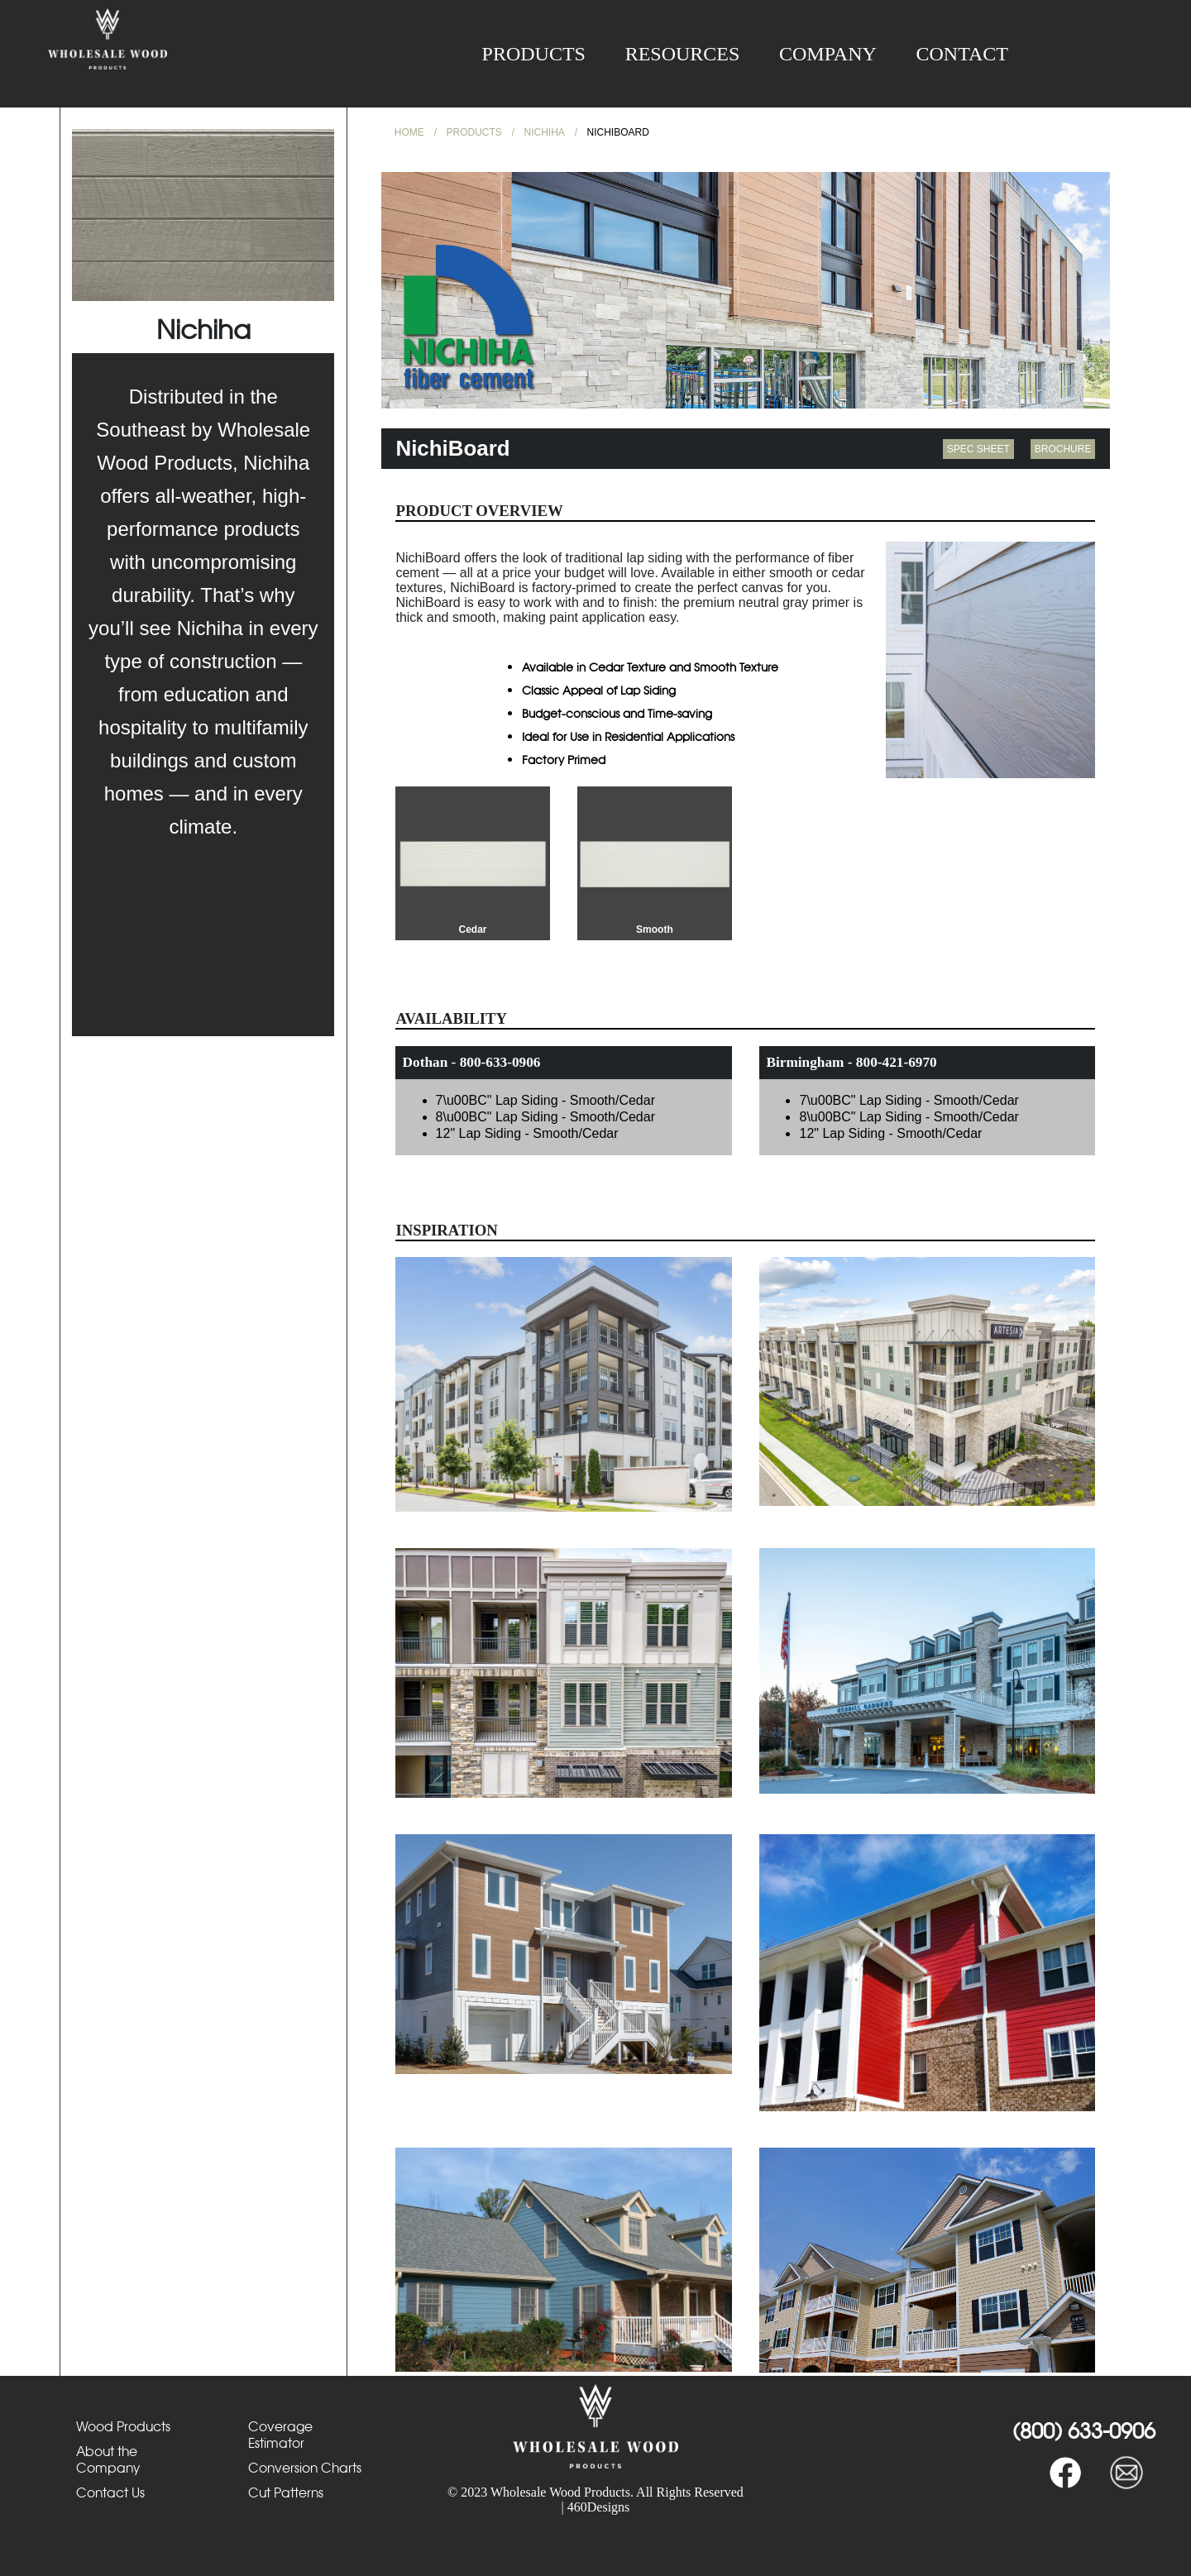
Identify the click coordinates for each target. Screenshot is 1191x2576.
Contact (962, 54)
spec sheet (978, 449)
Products (534, 54)
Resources (682, 54)
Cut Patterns (285, 2492)
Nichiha (544, 132)
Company (828, 54)
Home (409, 132)
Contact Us (110, 2492)
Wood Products (123, 2426)
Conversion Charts (304, 2467)
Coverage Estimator (280, 2434)
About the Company (108, 2459)
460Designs (598, 2507)
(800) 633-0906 (1083, 2430)
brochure (1063, 449)
